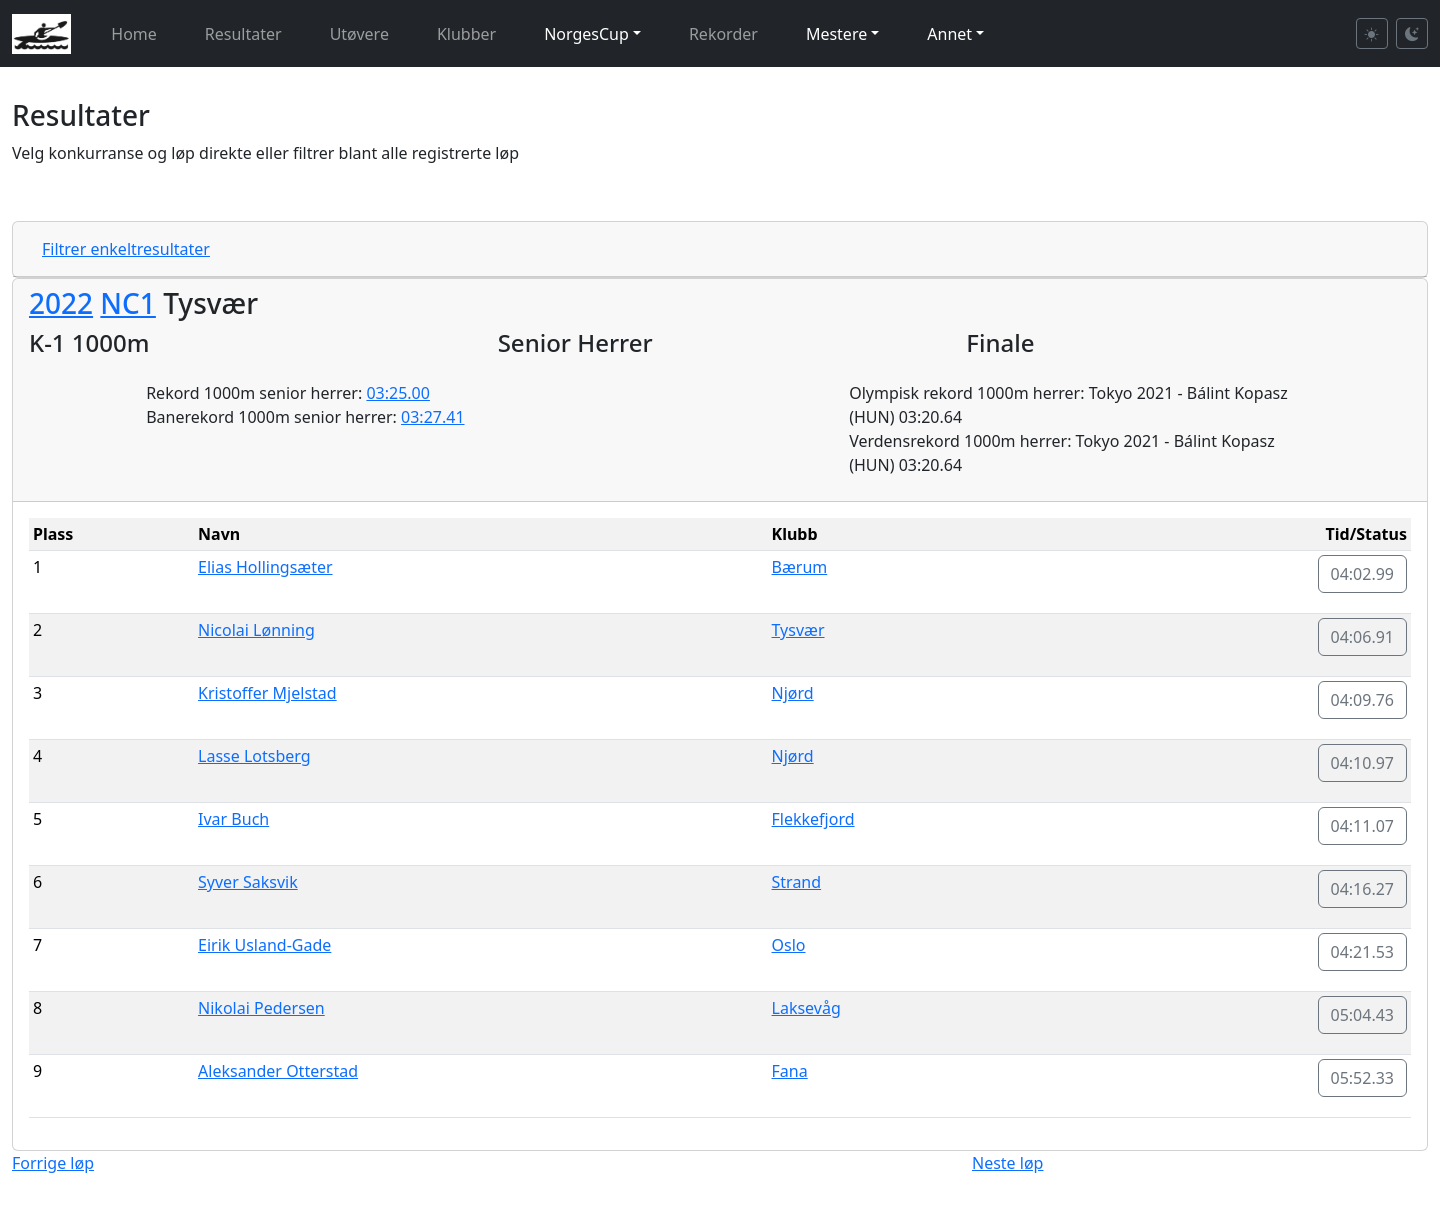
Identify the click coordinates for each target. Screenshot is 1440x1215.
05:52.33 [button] (1363, 1078)
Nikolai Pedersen (261, 1008)
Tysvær (798, 630)
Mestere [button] (836, 34)
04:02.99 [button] (1363, 574)
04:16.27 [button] (1363, 889)
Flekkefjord (813, 819)
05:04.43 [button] (1363, 1015)
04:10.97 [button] (1363, 763)
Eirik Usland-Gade (264, 945)
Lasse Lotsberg (254, 756)
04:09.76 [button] (1363, 700)
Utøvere (359, 34)
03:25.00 (398, 393)
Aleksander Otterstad (278, 1071)
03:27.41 (433, 417)
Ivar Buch (233, 819)
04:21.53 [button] (1363, 952)
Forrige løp (53, 1163)
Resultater (243, 34)
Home (134, 34)
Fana (790, 1071)
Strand (797, 882)
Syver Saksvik (248, 882)
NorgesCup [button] (586, 34)
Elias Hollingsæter (265, 567)
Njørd (793, 693)
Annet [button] (949, 34)
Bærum (800, 567)
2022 (61, 303)
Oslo (789, 945)
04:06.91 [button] (1363, 637)
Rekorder (723, 34)
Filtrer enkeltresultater (126, 249)
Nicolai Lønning (256, 630)
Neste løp (1007, 1163)
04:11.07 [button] (1363, 826)
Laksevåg (806, 1008)
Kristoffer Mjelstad (267, 693)
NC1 (128, 303)
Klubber (466, 34)
